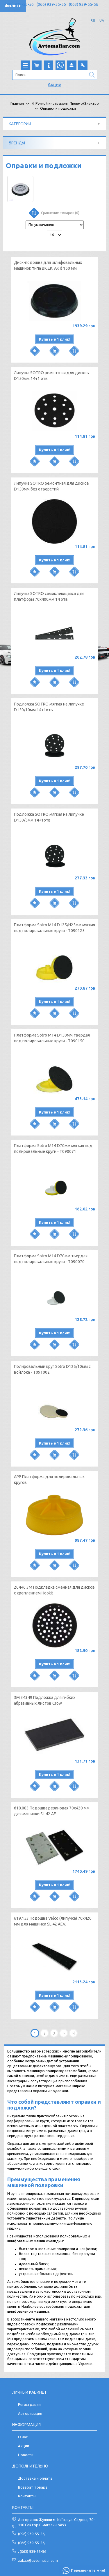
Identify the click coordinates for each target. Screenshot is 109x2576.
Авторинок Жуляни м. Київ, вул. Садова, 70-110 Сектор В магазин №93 (56, 2522)
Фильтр (13, 6)
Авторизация (30, 2413)
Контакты (27, 2496)
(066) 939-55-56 (51, 4)
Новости (25, 2455)
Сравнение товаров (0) (53, 214)
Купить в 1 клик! (54, 339)
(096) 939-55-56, (31, 2534)
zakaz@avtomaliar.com (38, 2560)
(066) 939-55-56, (31, 2543)
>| (73, 2033)
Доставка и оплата (35, 2478)
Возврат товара (32, 2487)
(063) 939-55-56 (83, 4)
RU (92, 20)
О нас (23, 2437)
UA (101, 20)
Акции (54, 84)
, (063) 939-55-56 (32, 2551)
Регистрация (29, 2404)
